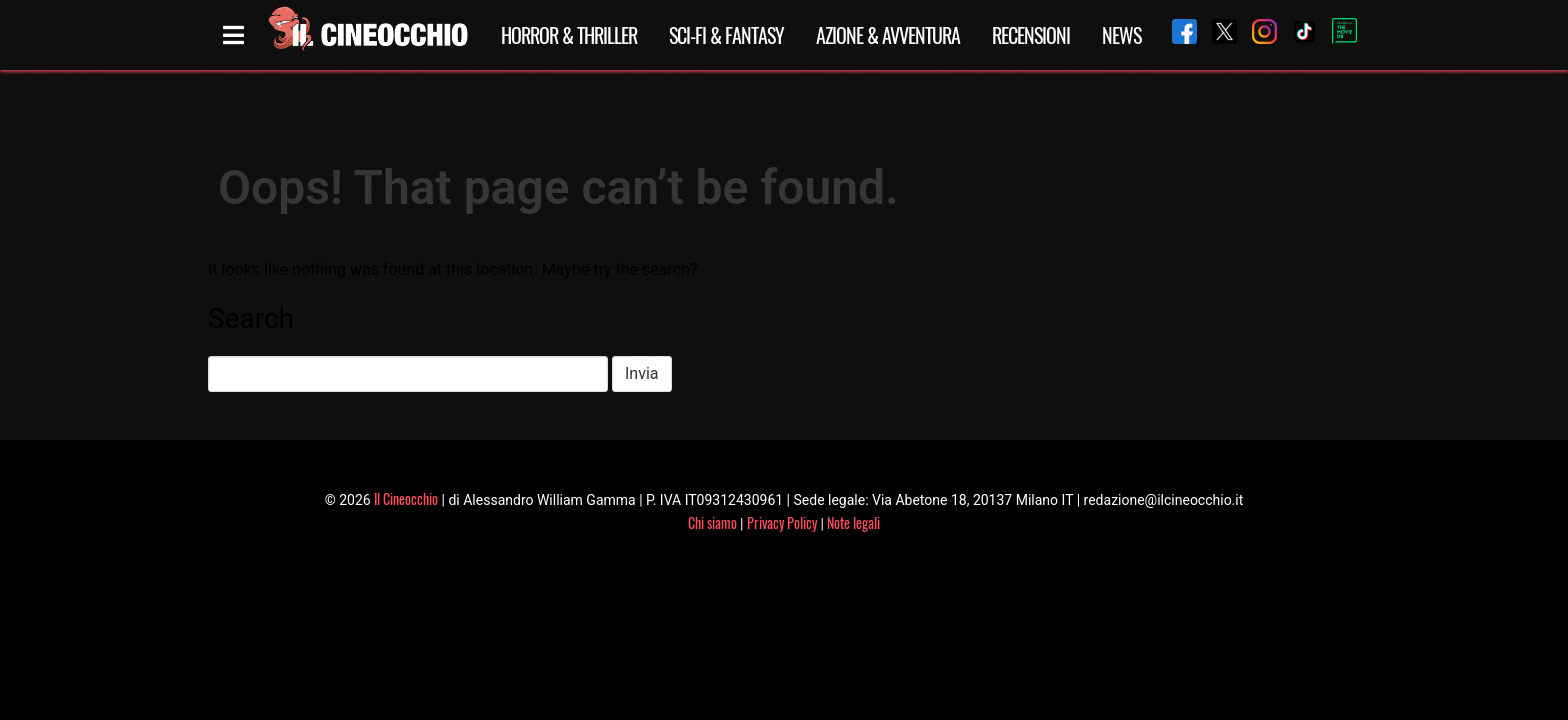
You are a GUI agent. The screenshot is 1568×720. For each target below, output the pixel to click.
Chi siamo (712, 522)
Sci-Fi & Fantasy (726, 35)
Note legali (853, 522)
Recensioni (1031, 35)
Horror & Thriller (569, 35)
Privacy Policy (782, 522)
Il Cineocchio (406, 498)
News (1121, 35)
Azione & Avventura (888, 35)
